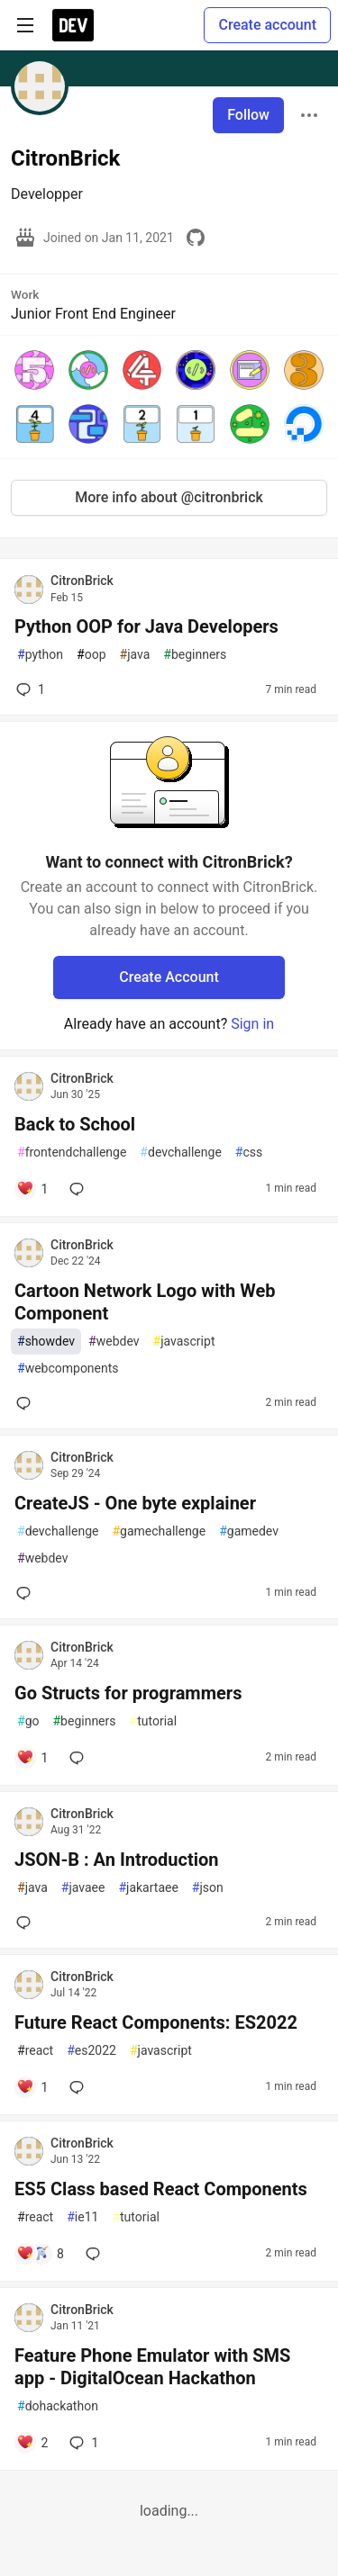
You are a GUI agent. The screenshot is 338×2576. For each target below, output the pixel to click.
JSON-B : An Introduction (116, 1859)
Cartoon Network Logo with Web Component (144, 1302)
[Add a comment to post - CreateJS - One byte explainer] (27, 1593)
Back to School (74, 1124)
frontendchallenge (71, 1152)
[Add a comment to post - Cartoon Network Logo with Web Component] (27, 1403)
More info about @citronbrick (169, 497)
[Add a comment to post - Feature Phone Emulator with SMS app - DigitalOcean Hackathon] (32, 2443)
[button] (34, 370)
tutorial (154, 1721)
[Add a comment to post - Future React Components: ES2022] (32, 2087)
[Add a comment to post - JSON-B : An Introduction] (27, 1922)
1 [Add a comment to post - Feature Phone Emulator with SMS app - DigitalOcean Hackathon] (82, 2443)
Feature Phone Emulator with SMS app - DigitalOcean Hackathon (152, 2367)
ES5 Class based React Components (160, 2189)
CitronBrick (82, 580)
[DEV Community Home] (73, 25)
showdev (46, 1341)
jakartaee (148, 1887)
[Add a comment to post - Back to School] (32, 1189)
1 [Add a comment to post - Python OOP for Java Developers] (29, 689)
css (248, 1152)
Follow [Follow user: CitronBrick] (248, 114)
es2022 (91, 2050)
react (35, 2050)
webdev (113, 1341)
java (135, 654)
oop (91, 654)
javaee (83, 1887)
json (208, 1887)
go (28, 1721)
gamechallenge (159, 1531)
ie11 (82, 2217)
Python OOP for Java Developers (146, 626)
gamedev (249, 1531)
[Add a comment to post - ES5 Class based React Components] (40, 2254)
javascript (184, 1341)
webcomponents (68, 1368)
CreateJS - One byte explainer (135, 1503)
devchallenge (180, 1152)
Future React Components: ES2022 (155, 2022)
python (40, 654)
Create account (267, 24)
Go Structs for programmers (128, 1693)
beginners (194, 654)
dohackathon (57, 2406)
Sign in (252, 1023)
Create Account (169, 977)
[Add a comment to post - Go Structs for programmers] (32, 1758)
